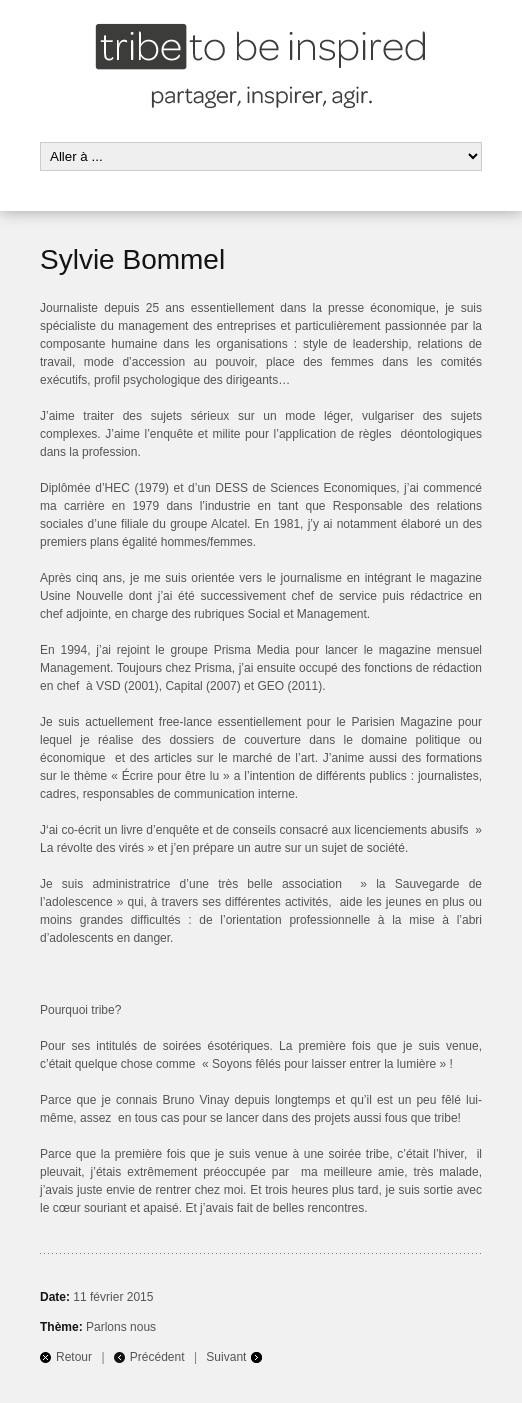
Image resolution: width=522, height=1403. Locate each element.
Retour (74, 1357)
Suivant (226, 1357)
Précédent (157, 1357)
